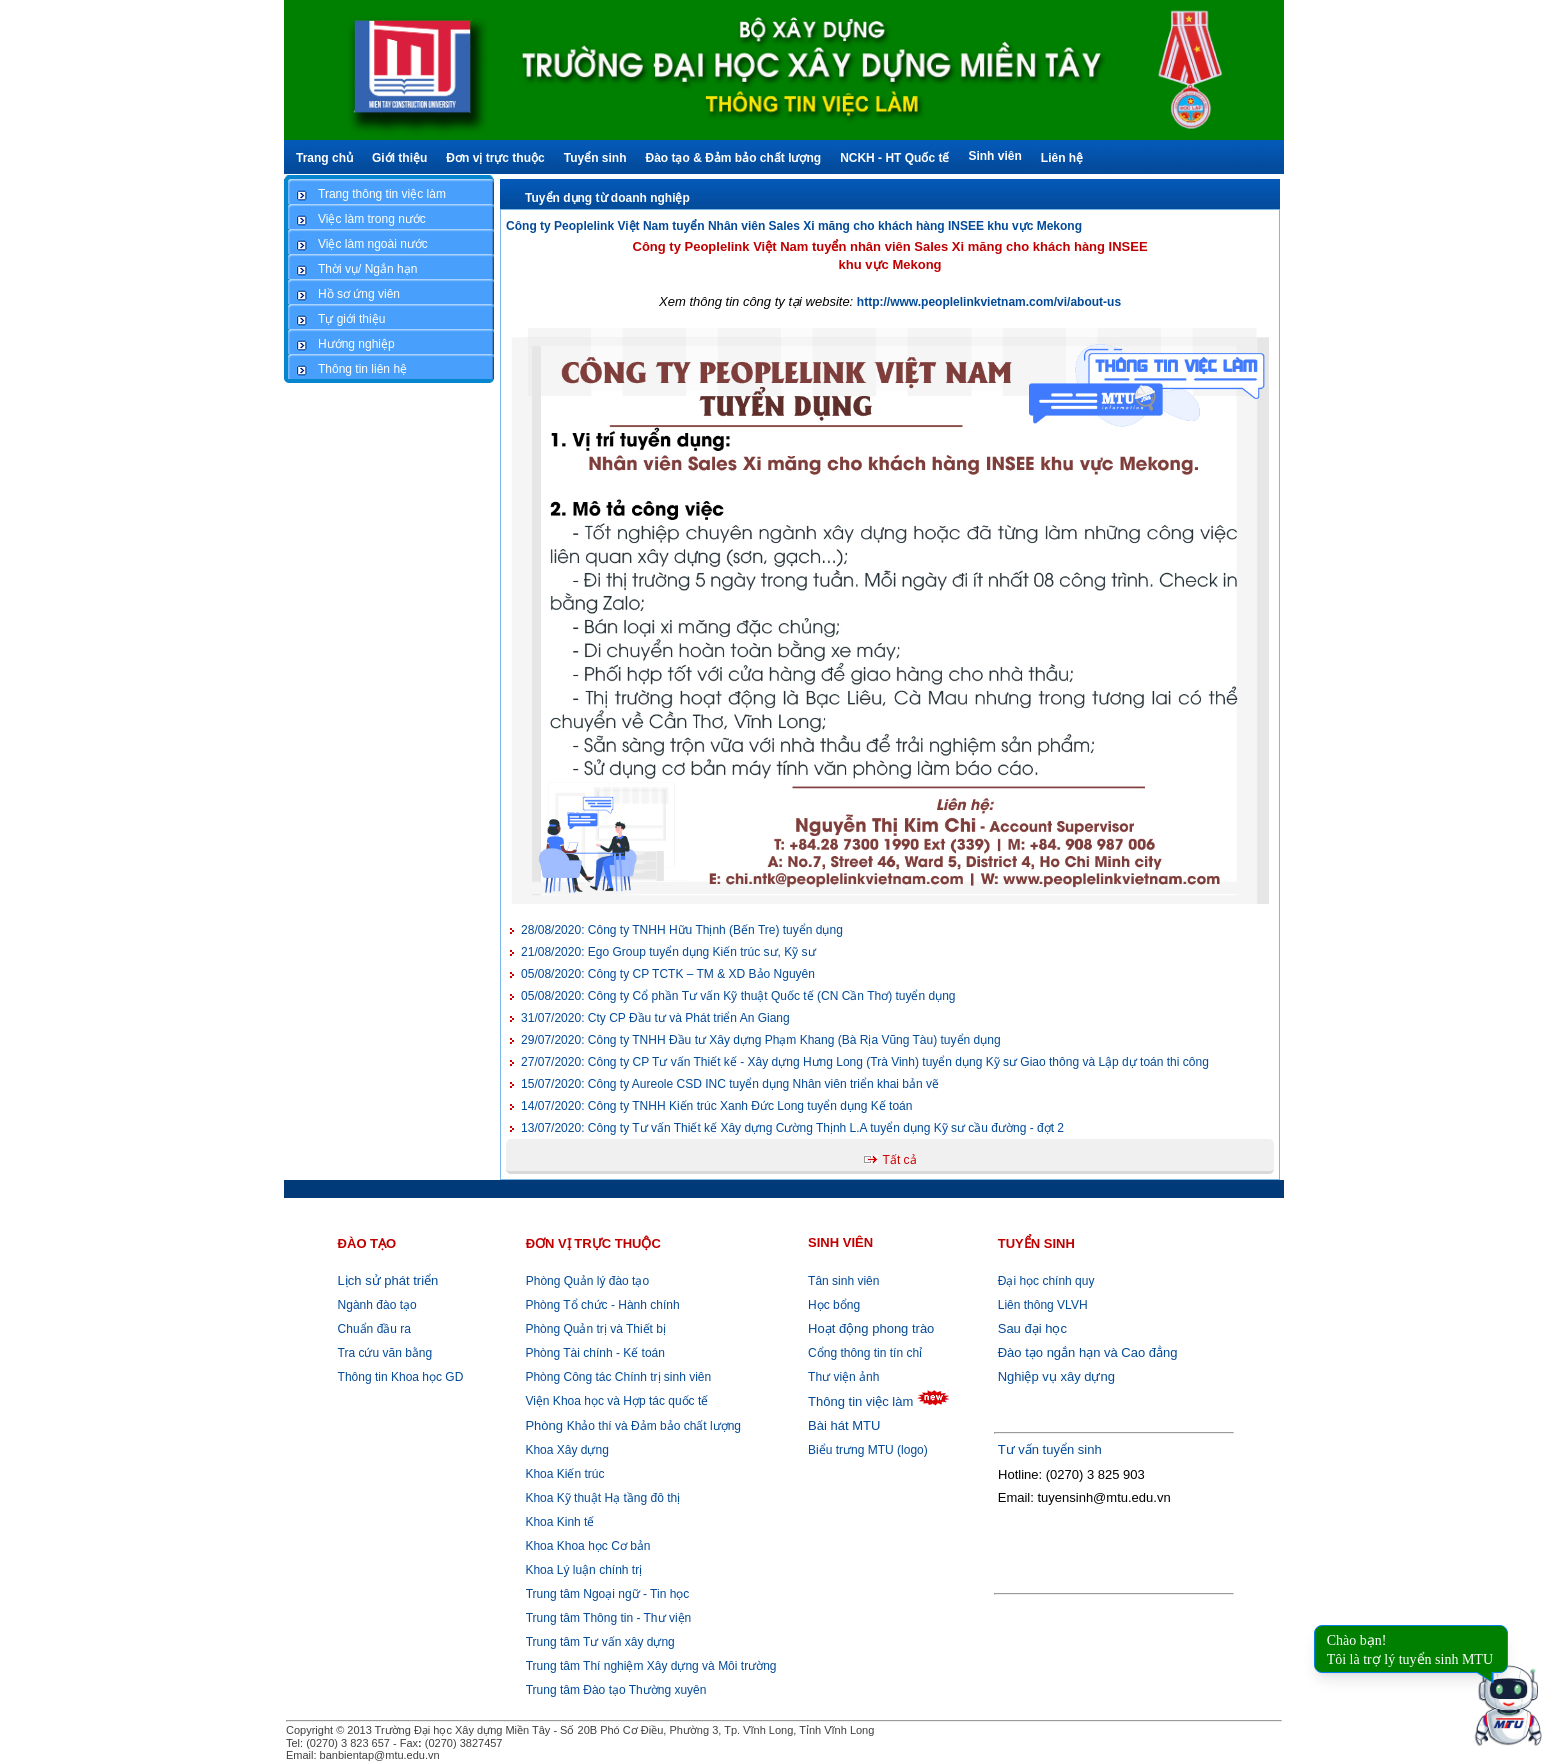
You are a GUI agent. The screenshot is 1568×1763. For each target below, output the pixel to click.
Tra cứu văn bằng (385, 1353)
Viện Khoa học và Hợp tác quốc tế (615, 1401)
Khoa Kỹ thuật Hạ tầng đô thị (601, 1498)
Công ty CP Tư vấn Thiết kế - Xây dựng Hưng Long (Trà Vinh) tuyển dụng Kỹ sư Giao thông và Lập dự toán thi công (865, 1062)
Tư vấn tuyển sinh (1050, 1449)
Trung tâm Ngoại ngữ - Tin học (608, 1594)
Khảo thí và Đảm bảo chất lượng (631, 1426)
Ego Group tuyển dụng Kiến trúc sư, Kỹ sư (668, 952)
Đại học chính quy (1046, 1281)
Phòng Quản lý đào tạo (587, 1281)
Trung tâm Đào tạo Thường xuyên (616, 1690)
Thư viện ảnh (843, 1377)
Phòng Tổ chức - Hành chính (601, 1305)
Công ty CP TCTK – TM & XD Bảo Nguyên (668, 974)
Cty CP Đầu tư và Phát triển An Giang (655, 1018)
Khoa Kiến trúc (563, 1474)
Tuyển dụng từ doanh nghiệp (607, 198)
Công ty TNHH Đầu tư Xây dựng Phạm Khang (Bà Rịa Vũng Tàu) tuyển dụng (761, 1040)
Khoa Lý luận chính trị (582, 1570)
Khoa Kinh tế (558, 1522)
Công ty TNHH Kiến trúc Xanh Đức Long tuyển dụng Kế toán (716, 1106)
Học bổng (834, 1305)
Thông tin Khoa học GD (401, 1377)
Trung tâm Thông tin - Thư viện (609, 1618)
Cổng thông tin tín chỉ (865, 1353)
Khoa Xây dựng (565, 1450)
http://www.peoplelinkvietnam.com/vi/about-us (989, 302)
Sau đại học (1032, 1328)
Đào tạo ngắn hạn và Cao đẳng (1088, 1352)
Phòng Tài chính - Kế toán (593, 1353)
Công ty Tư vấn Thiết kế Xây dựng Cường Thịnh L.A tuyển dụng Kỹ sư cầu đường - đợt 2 (792, 1128)
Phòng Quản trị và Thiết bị (594, 1329)
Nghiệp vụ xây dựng (1056, 1376)
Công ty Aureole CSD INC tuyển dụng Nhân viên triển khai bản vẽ (730, 1084)
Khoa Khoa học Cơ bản (586, 1546)
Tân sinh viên (843, 1281)
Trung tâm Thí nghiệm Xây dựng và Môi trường (651, 1666)
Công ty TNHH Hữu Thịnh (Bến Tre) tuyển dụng (682, 930)
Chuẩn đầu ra (374, 1329)
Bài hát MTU (844, 1425)
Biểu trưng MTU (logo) (868, 1450)
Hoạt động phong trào (871, 1328)
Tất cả (900, 1160)
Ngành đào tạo (377, 1305)
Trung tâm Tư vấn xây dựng (600, 1642)
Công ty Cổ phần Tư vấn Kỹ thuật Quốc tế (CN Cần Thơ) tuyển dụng (738, 996)
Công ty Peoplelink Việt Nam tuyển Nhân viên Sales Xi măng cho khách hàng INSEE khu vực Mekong (794, 226)
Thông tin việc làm (860, 1401)
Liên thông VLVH (1043, 1305)
